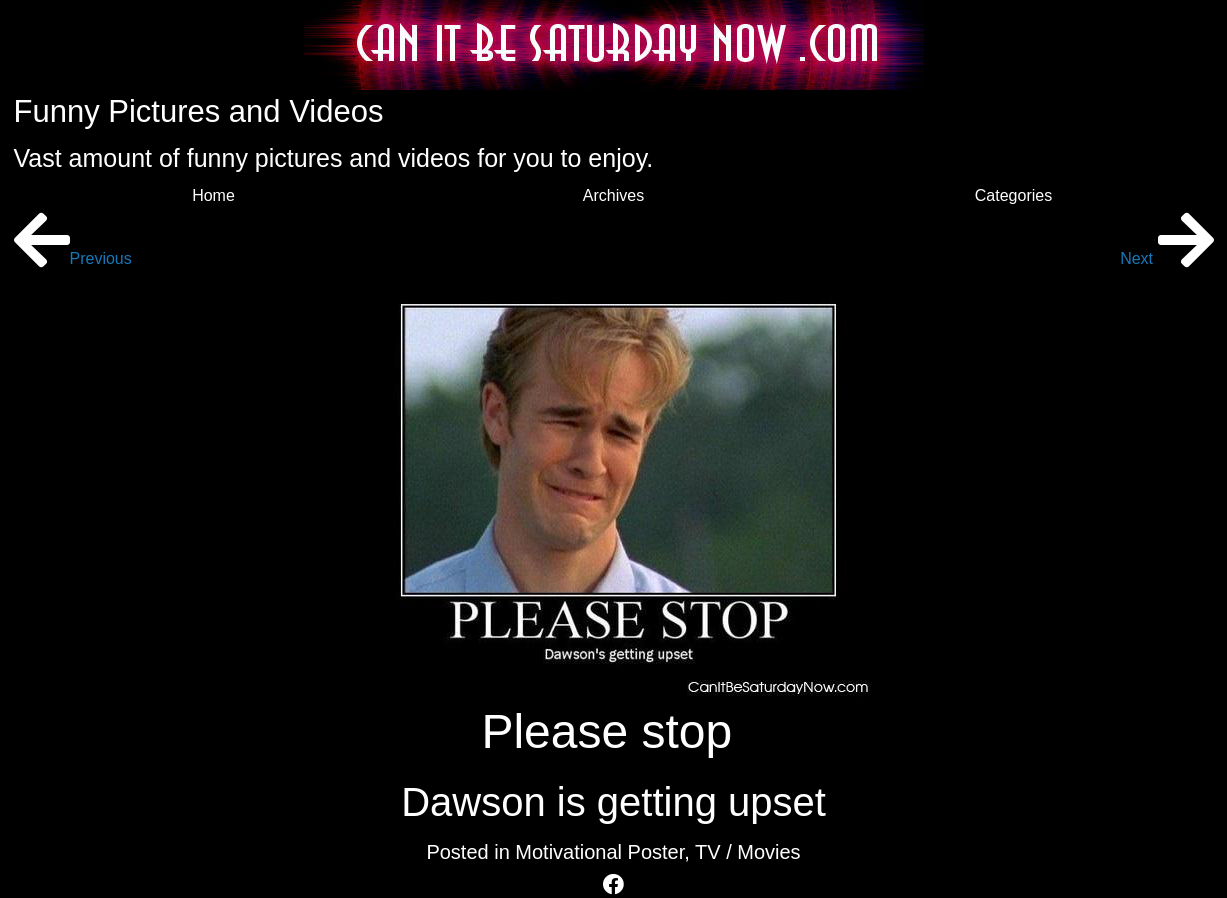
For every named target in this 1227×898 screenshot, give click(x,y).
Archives (613, 195)
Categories (1013, 195)
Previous (73, 258)
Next (1166, 258)
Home (213, 195)
